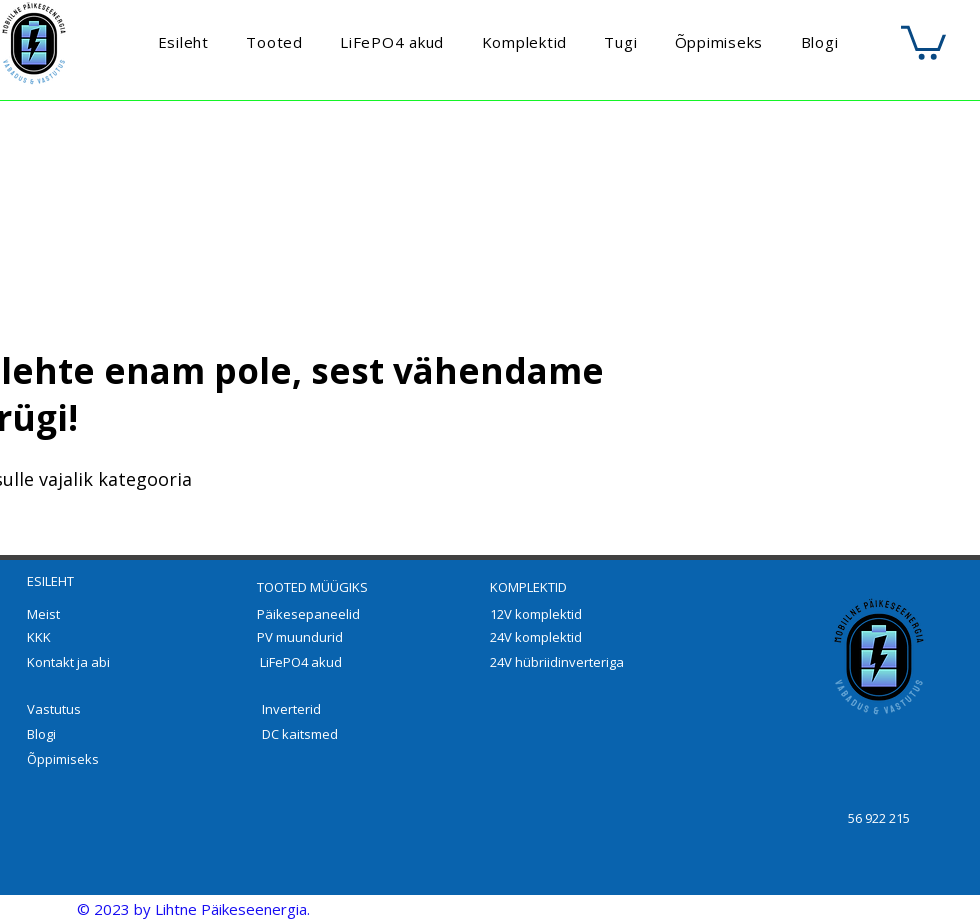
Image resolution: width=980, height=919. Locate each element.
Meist (43, 614)
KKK (39, 637)
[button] (923, 41)
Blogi (41, 734)
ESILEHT (50, 581)
